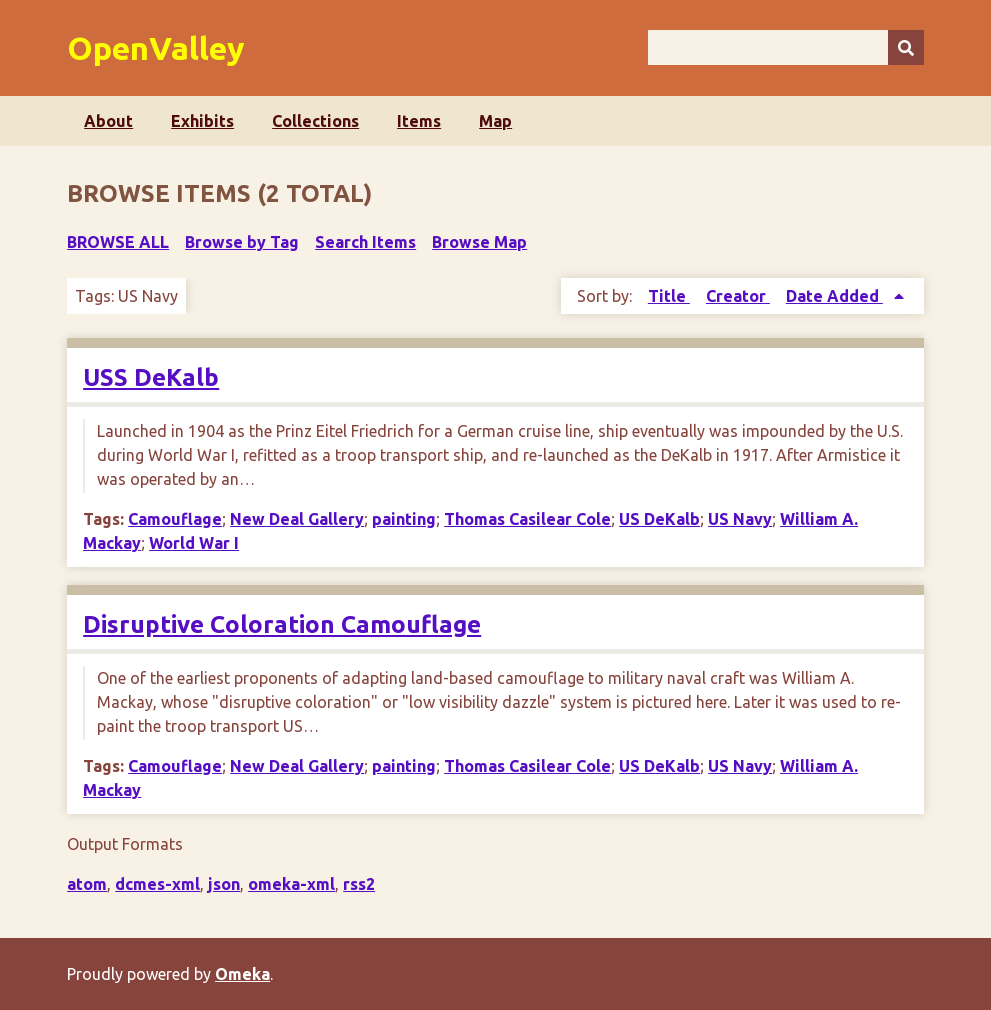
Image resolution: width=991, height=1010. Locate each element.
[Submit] (906, 47)
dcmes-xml (157, 884)
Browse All (118, 242)
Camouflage (175, 519)
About (108, 121)
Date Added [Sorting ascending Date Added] (834, 296)
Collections (315, 121)
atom (87, 884)
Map (495, 121)
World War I (194, 543)
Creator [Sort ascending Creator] (738, 296)
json (224, 884)
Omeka (242, 974)
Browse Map (479, 242)
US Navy (740, 519)
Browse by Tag (242, 242)
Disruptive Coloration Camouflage (282, 624)
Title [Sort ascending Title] (669, 296)
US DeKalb (659, 519)
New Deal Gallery (297, 519)
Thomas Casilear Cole (527, 519)
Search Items (365, 242)
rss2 (359, 884)
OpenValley (156, 48)
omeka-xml (291, 884)
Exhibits (202, 121)
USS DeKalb (151, 377)
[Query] (786, 47)
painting (404, 519)
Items (419, 121)
